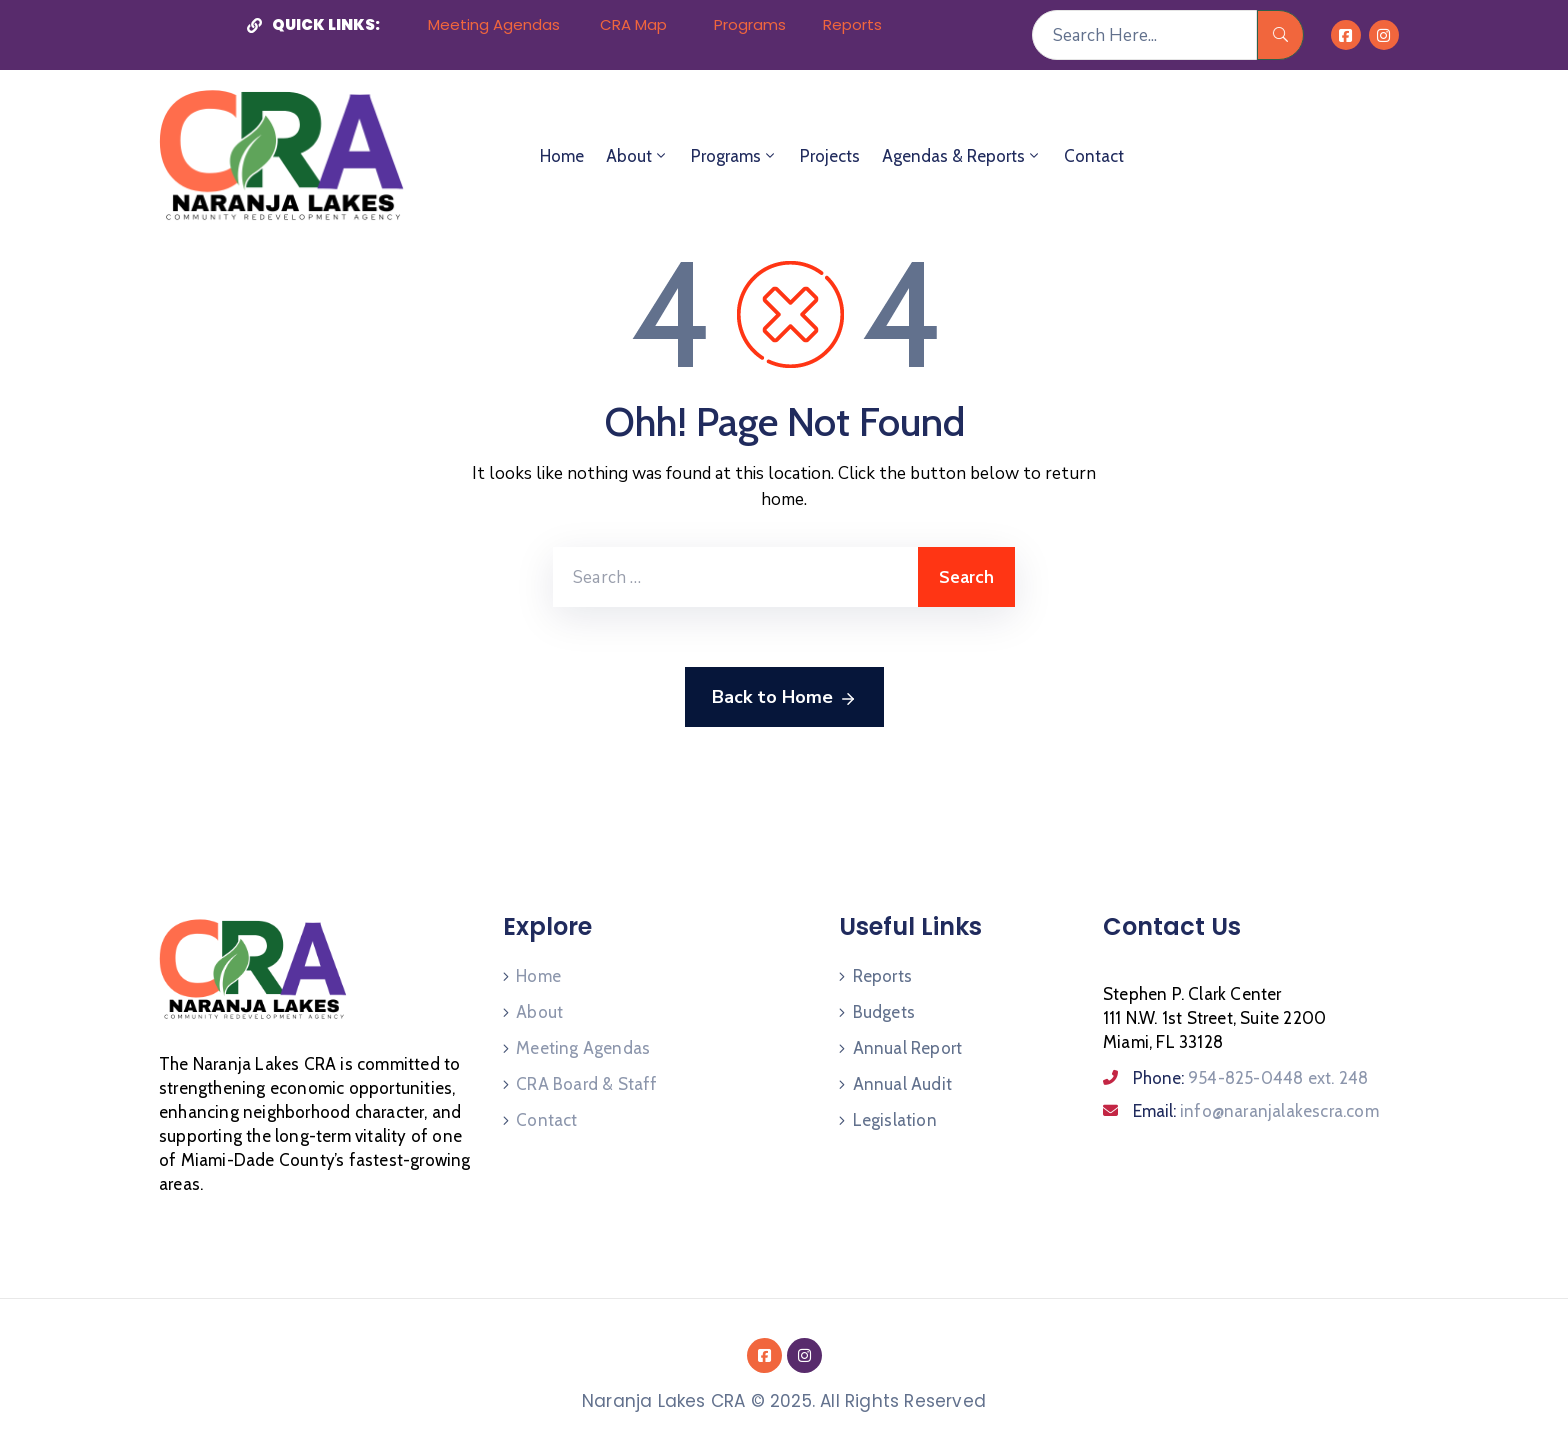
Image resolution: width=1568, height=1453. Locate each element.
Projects (830, 156)
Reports (882, 976)
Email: (1256, 1111)
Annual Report (908, 1048)
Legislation (895, 1120)
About (637, 156)
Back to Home (784, 698)
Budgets (884, 1012)
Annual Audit (902, 1084)
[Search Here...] (1144, 35)
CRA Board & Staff (586, 1084)
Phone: (1250, 1078)
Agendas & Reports (962, 156)
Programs (734, 156)
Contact (1094, 156)
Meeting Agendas (583, 1048)
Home (562, 156)
